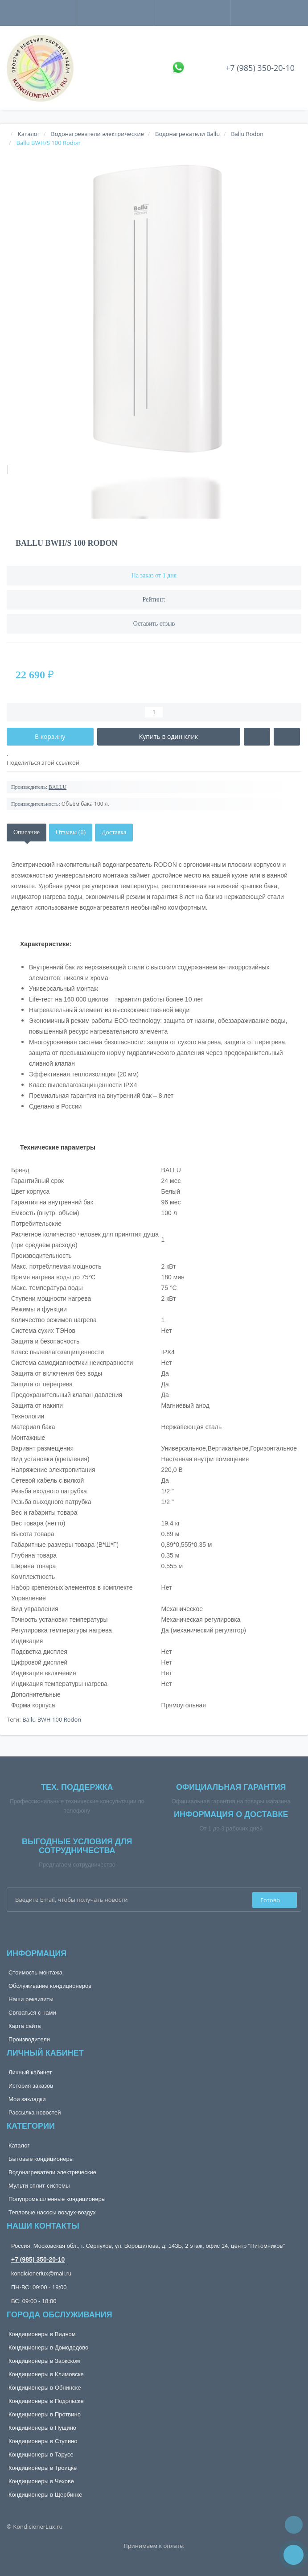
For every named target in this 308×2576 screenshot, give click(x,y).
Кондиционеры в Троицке (42, 2468)
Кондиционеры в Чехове (41, 2481)
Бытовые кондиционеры (41, 2159)
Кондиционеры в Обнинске (44, 2387)
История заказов (30, 2085)
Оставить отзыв (154, 623)
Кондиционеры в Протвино (44, 2414)
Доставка (114, 832)
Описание (26, 832)
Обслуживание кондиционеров (49, 1985)
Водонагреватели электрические (52, 2172)
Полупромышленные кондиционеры (57, 2199)
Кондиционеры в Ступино (43, 2441)
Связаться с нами (32, 2012)
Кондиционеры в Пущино (42, 2427)
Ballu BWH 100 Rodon (51, 1719)
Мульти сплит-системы (39, 2185)
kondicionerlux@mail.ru (41, 2273)
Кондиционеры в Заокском (44, 2361)
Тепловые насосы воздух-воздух (52, 2212)
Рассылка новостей (34, 2112)
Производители (29, 2039)
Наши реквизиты (30, 1999)
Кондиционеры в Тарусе (41, 2454)
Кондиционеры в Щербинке (45, 2494)
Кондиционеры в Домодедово (48, 2347)
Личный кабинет (30, 2072)
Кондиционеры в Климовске (46, 2374)
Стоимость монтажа (35, 1972)
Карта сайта (24, 2026)
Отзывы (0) (71, 832)
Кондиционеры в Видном (42, 2334)
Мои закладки (26, 2099)
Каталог (18, 2145)
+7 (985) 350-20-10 (260, 67)
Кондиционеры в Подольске (46, 2401)
